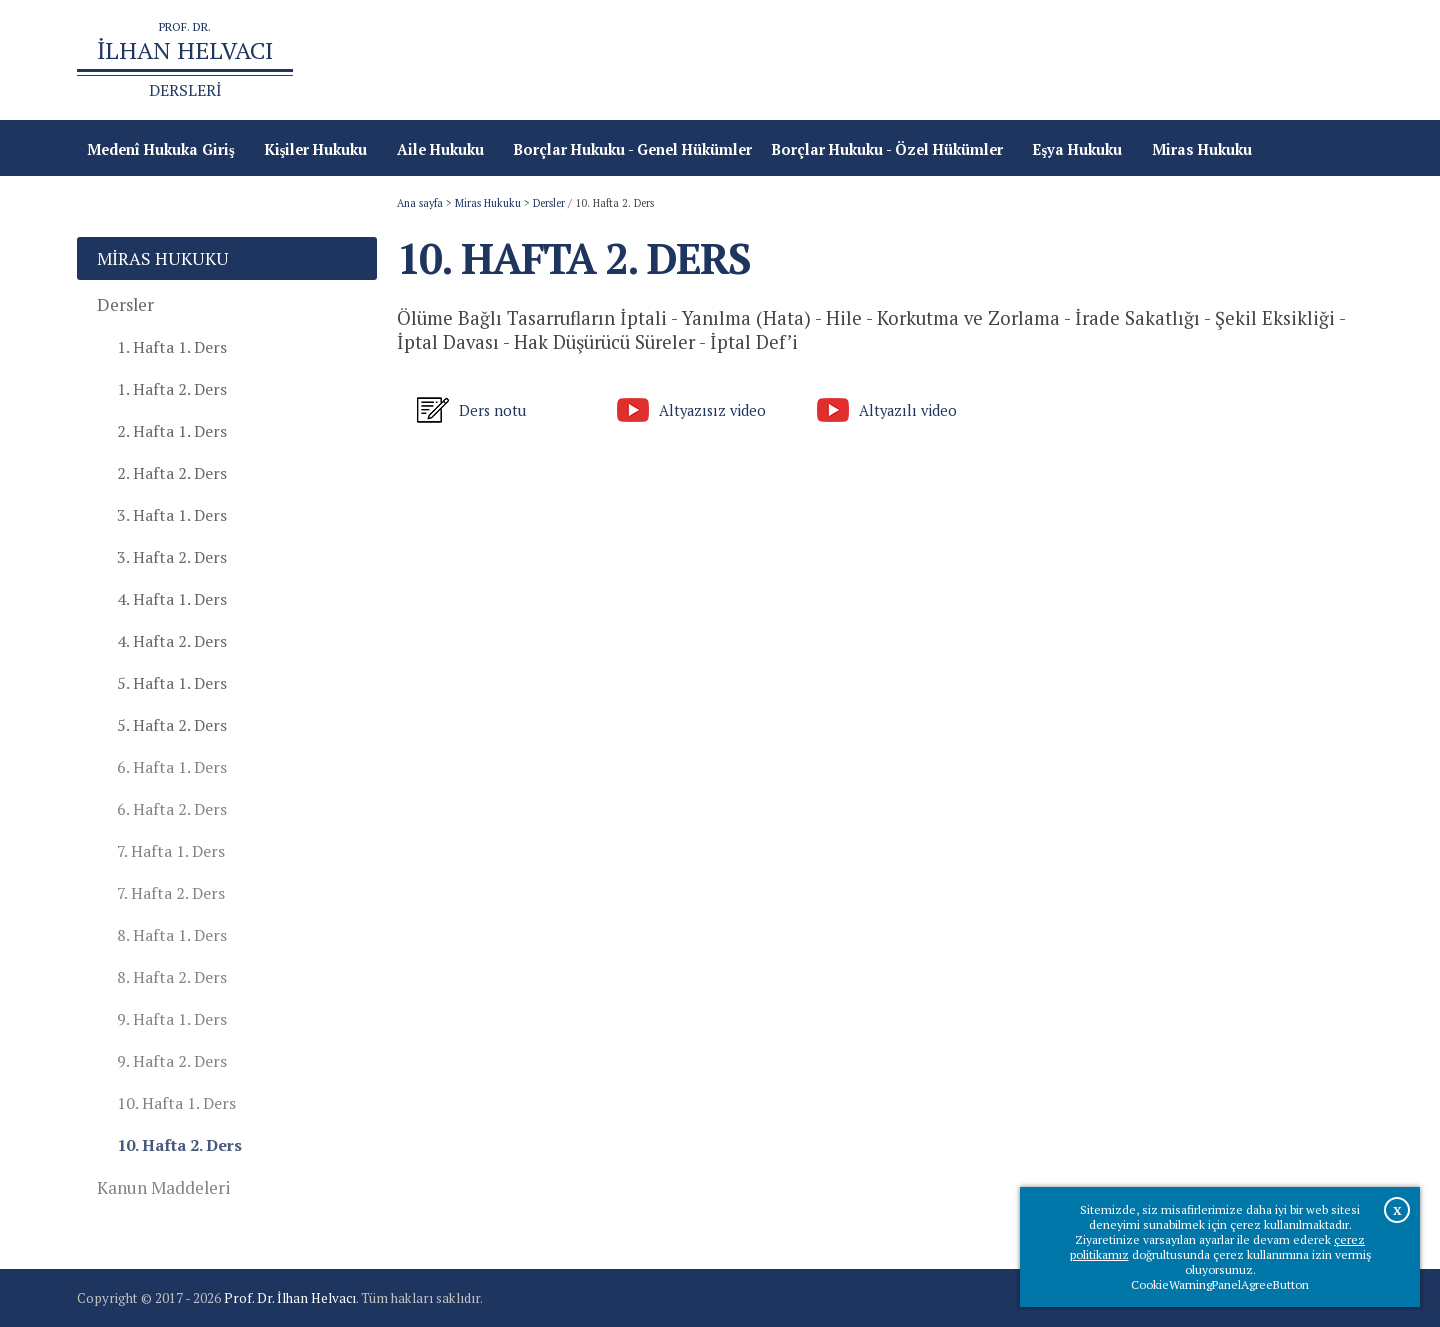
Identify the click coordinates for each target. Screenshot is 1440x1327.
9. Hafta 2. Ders (172, 1061)
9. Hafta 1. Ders (172, 1019)
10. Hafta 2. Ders (179, 1145)
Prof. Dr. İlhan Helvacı (290, 1298)
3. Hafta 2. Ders (172, 557)
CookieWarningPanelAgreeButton (1220, 1284)
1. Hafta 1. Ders (172, 347)
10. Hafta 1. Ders (176, 1103)
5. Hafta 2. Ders (172, 725)
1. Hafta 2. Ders (172, 389)
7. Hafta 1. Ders (171, 851)
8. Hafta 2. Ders (172, 977)
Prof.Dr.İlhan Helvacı (1052, 60)
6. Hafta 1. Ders (172, 767)
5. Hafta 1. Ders (172, 683)
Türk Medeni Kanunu (713, 60)
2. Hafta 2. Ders (172, 473)
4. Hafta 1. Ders (172, 599)
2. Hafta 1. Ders (172, 431)
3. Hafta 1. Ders (172, 515)
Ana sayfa (582, 60)
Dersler (549, 203)
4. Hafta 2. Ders (172, 641)
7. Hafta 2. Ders (171, 893)
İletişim (1326, 60)
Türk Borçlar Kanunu (883, 60)
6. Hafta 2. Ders (172, 809)
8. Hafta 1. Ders (172, 935)
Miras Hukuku (488, 203)
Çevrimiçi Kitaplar (1213, 60)
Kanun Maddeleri (164, 1187)
